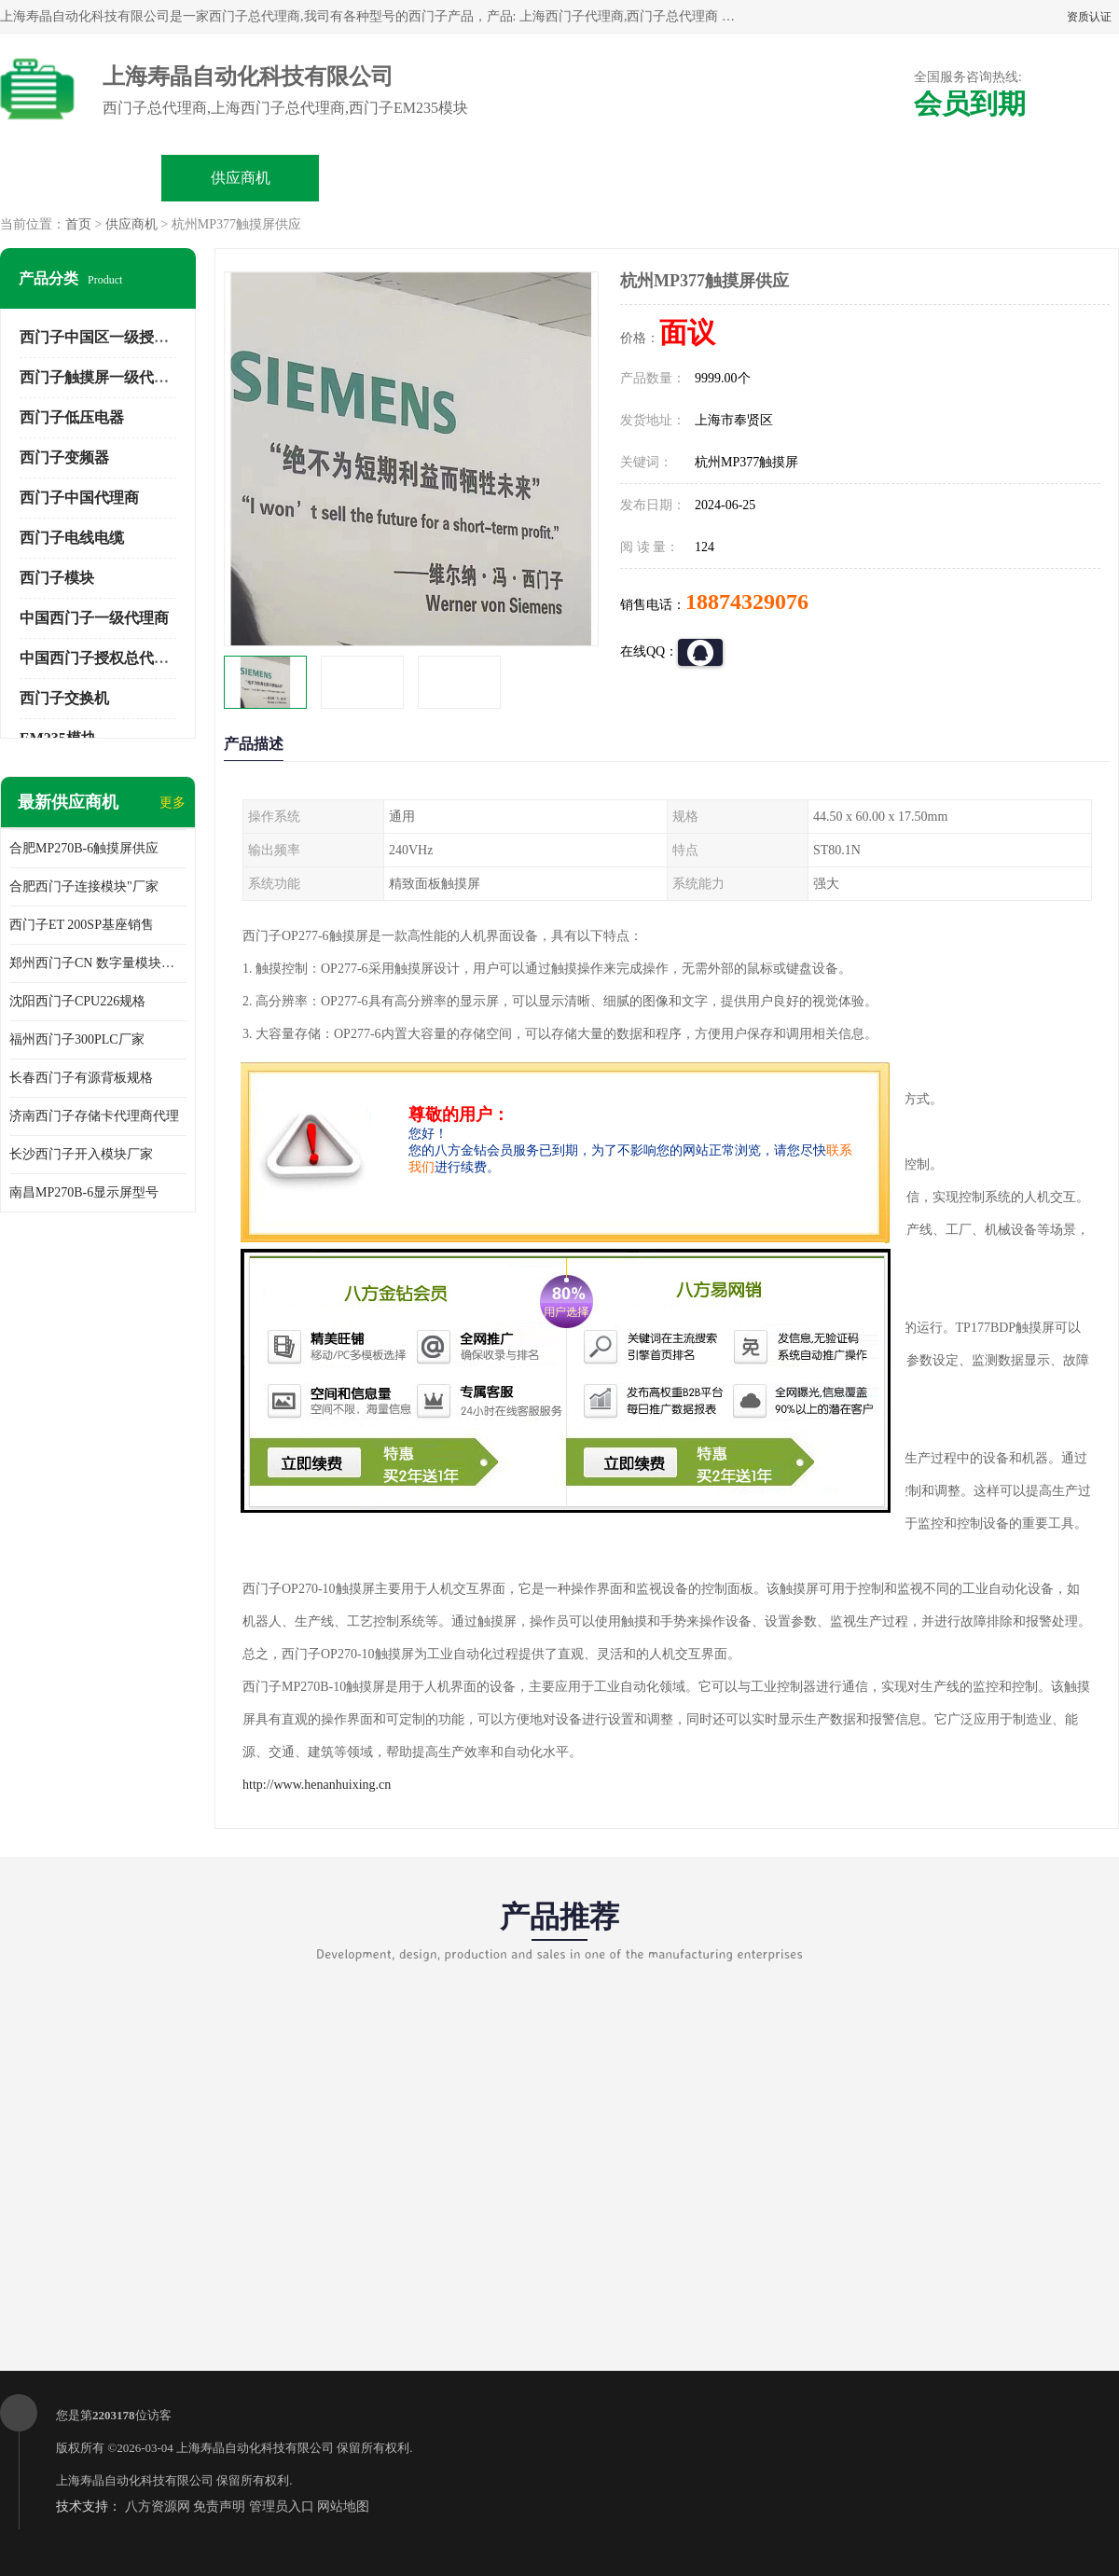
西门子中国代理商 (79, 498)
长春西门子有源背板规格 (81, 1078)
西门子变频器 (64, 457)
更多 (172, 803)
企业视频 (400, 178)
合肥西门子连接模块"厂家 (84, 886)
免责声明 (219, 2507)
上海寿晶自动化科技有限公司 (255, 2448)
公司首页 (81, 178)
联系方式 (1038, 178)
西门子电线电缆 (72, 538)
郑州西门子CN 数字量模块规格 (97, 963)
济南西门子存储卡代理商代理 (94, 1116)
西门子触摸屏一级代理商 (102, 377)
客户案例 (878, 178)
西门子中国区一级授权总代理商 (124, 337)
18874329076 (746, 601)
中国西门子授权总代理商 (102, 658)
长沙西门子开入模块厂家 (81, 1154)
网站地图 (343, 2507)
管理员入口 (281, 2507)
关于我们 (559, 178)
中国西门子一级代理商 (94, 618)
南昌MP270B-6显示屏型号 (84, 1192)
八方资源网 (157, 2507)
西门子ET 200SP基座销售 (81, 925)
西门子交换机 (64, 698)
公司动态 (719, 178)
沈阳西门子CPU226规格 (77, 1001)
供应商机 (240, 178)
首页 (78, 224)
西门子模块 (57, 578)
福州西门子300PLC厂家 (77, 1039)
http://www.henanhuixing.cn (316, 1785)
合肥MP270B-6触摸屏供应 (84, 848)
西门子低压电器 (72, 417)
